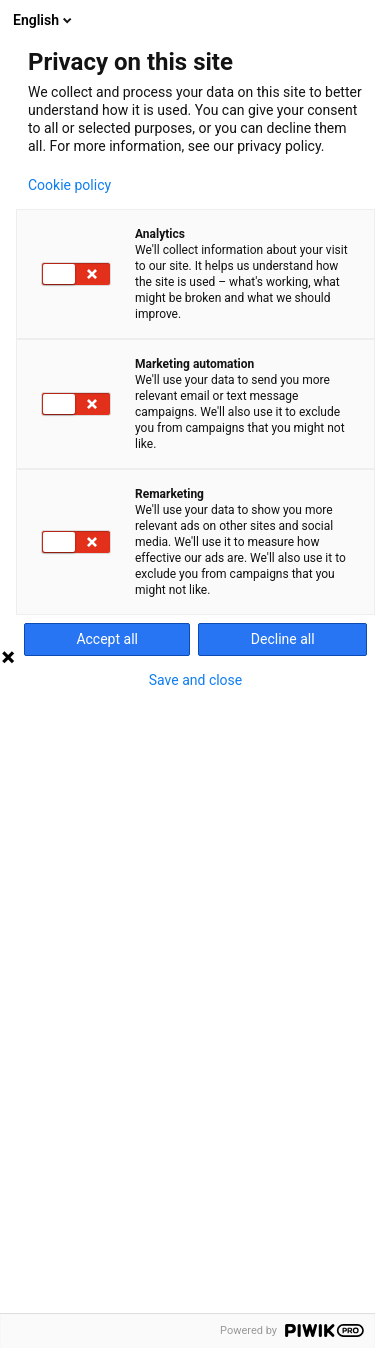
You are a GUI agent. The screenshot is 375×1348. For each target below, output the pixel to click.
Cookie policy (69, 185)
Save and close (196, 680)
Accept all (107, 639)
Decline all (283, 639)
